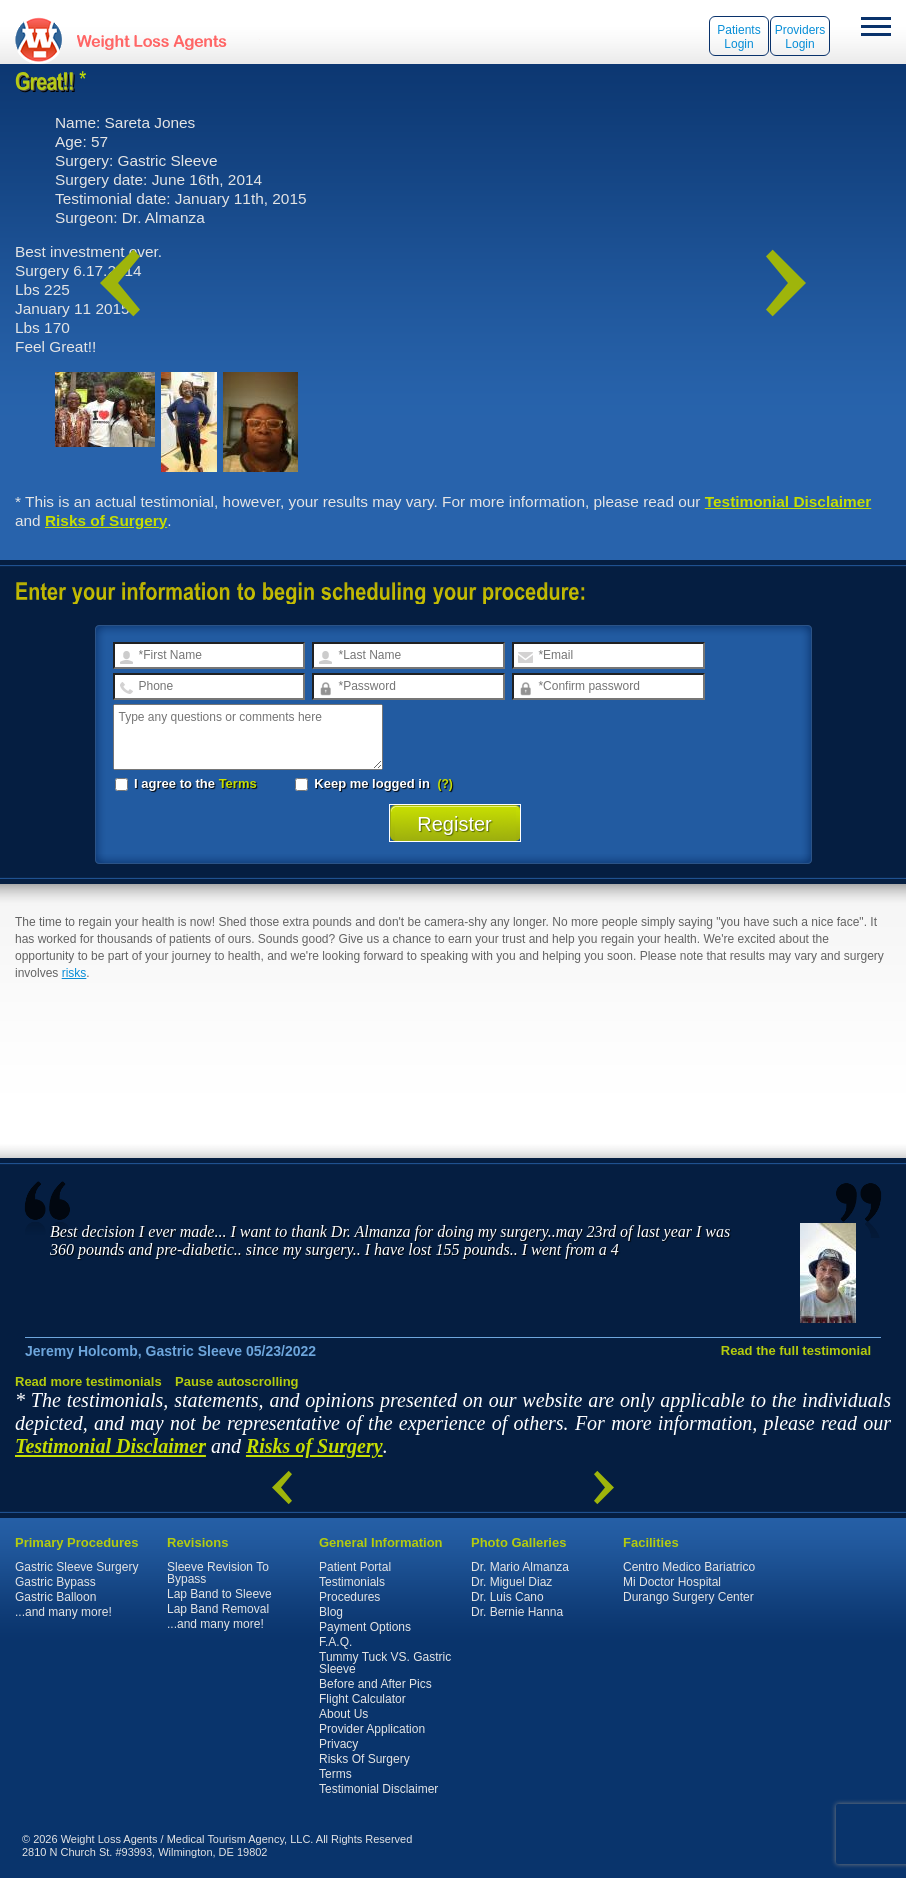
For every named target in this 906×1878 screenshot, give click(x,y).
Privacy (338, 1744)
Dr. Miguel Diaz (511, 1582)
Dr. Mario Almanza (520, 1567)
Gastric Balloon (55, 1597)
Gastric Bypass (55, 1582)
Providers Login (800, 37)
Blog (331, 1612)
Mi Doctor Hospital (672, 1582)
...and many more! (63, 1612)
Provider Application (372, 1729)
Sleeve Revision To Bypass (218, 1573)
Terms (238, 783)
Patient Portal (355, 1567)
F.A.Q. (335, 1642)
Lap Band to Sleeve (219, 1594)
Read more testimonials (88, 1381)
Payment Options (365, 1627)
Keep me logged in (364, 783)
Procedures (349, 1597)
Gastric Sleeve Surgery (76, 1567)
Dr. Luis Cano (507, 1597)
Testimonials (352, 1582)
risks (74, 973)
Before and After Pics (375, 1684)
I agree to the (186, 783)
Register (454, 824)
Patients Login (738, 37)
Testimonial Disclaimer (788, 501)
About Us (343, 1714)
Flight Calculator (362, 1699)
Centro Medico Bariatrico (689, 1567)
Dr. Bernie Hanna (517, 1612)
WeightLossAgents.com (151, 39)
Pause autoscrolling (237, 1381)
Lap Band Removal (218, 1609)
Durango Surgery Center (688, 1597)
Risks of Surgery (106, 520)
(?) (445, 784)
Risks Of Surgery (364, 1759)
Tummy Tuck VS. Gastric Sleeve (385, 1663)
